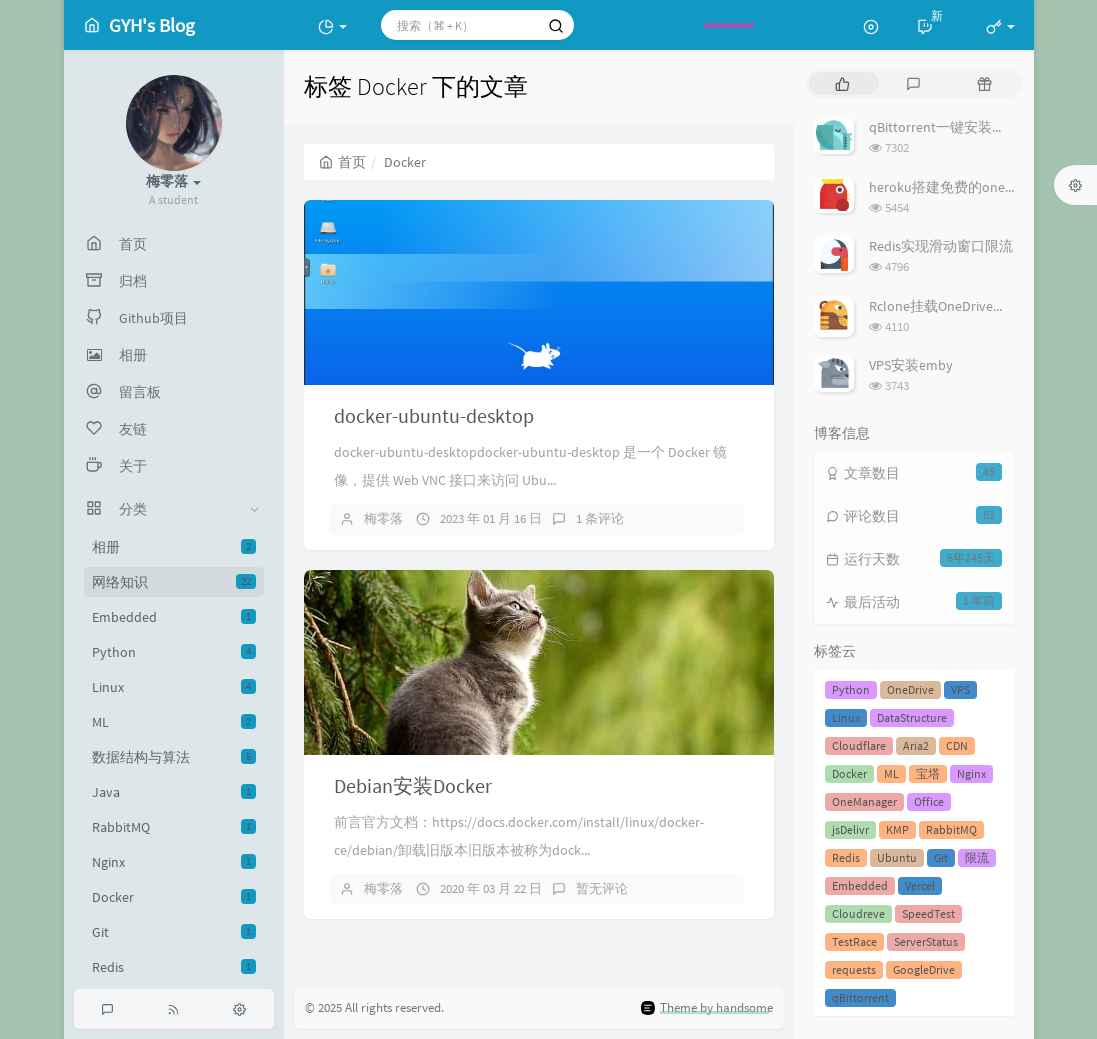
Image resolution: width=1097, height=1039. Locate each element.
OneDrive (910, 689)
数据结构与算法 (174, 757)
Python (174, 652)
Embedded (174, 617)
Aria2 (916, 745)
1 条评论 (600, 518)
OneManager (864, 801)
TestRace (854, 941)
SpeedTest (928, 913)
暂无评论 (602, 888)
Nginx (174, 862)
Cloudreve (858, 913)
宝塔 (928, 773)
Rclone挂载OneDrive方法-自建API (971, 306)
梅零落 (383, 518)
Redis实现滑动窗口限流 (941, 246)
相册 (174, 547)
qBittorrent (860, 997)
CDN (957, 745)
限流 (977, 857)
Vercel (920, 885)
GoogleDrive (924, 969)
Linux (174, 687)
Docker (174, 897)
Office (929, 801)
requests (854, 969)
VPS (960, 689)
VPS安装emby (911, 365)
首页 (342, 162)
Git (174, 932)
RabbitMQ (174, 827)
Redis (174, 967)
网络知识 (174, 582)
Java (174, 792)
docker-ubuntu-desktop (434, 415)
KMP (897, 829)
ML (174, 722)
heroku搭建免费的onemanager (963, 187)
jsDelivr (850, 829)
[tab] (842, 83)
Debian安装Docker (413, 785)
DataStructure (912, 717)
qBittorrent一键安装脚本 (944, 127)
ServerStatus (926, 941)
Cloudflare (859, 745)
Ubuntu (897, 857)
